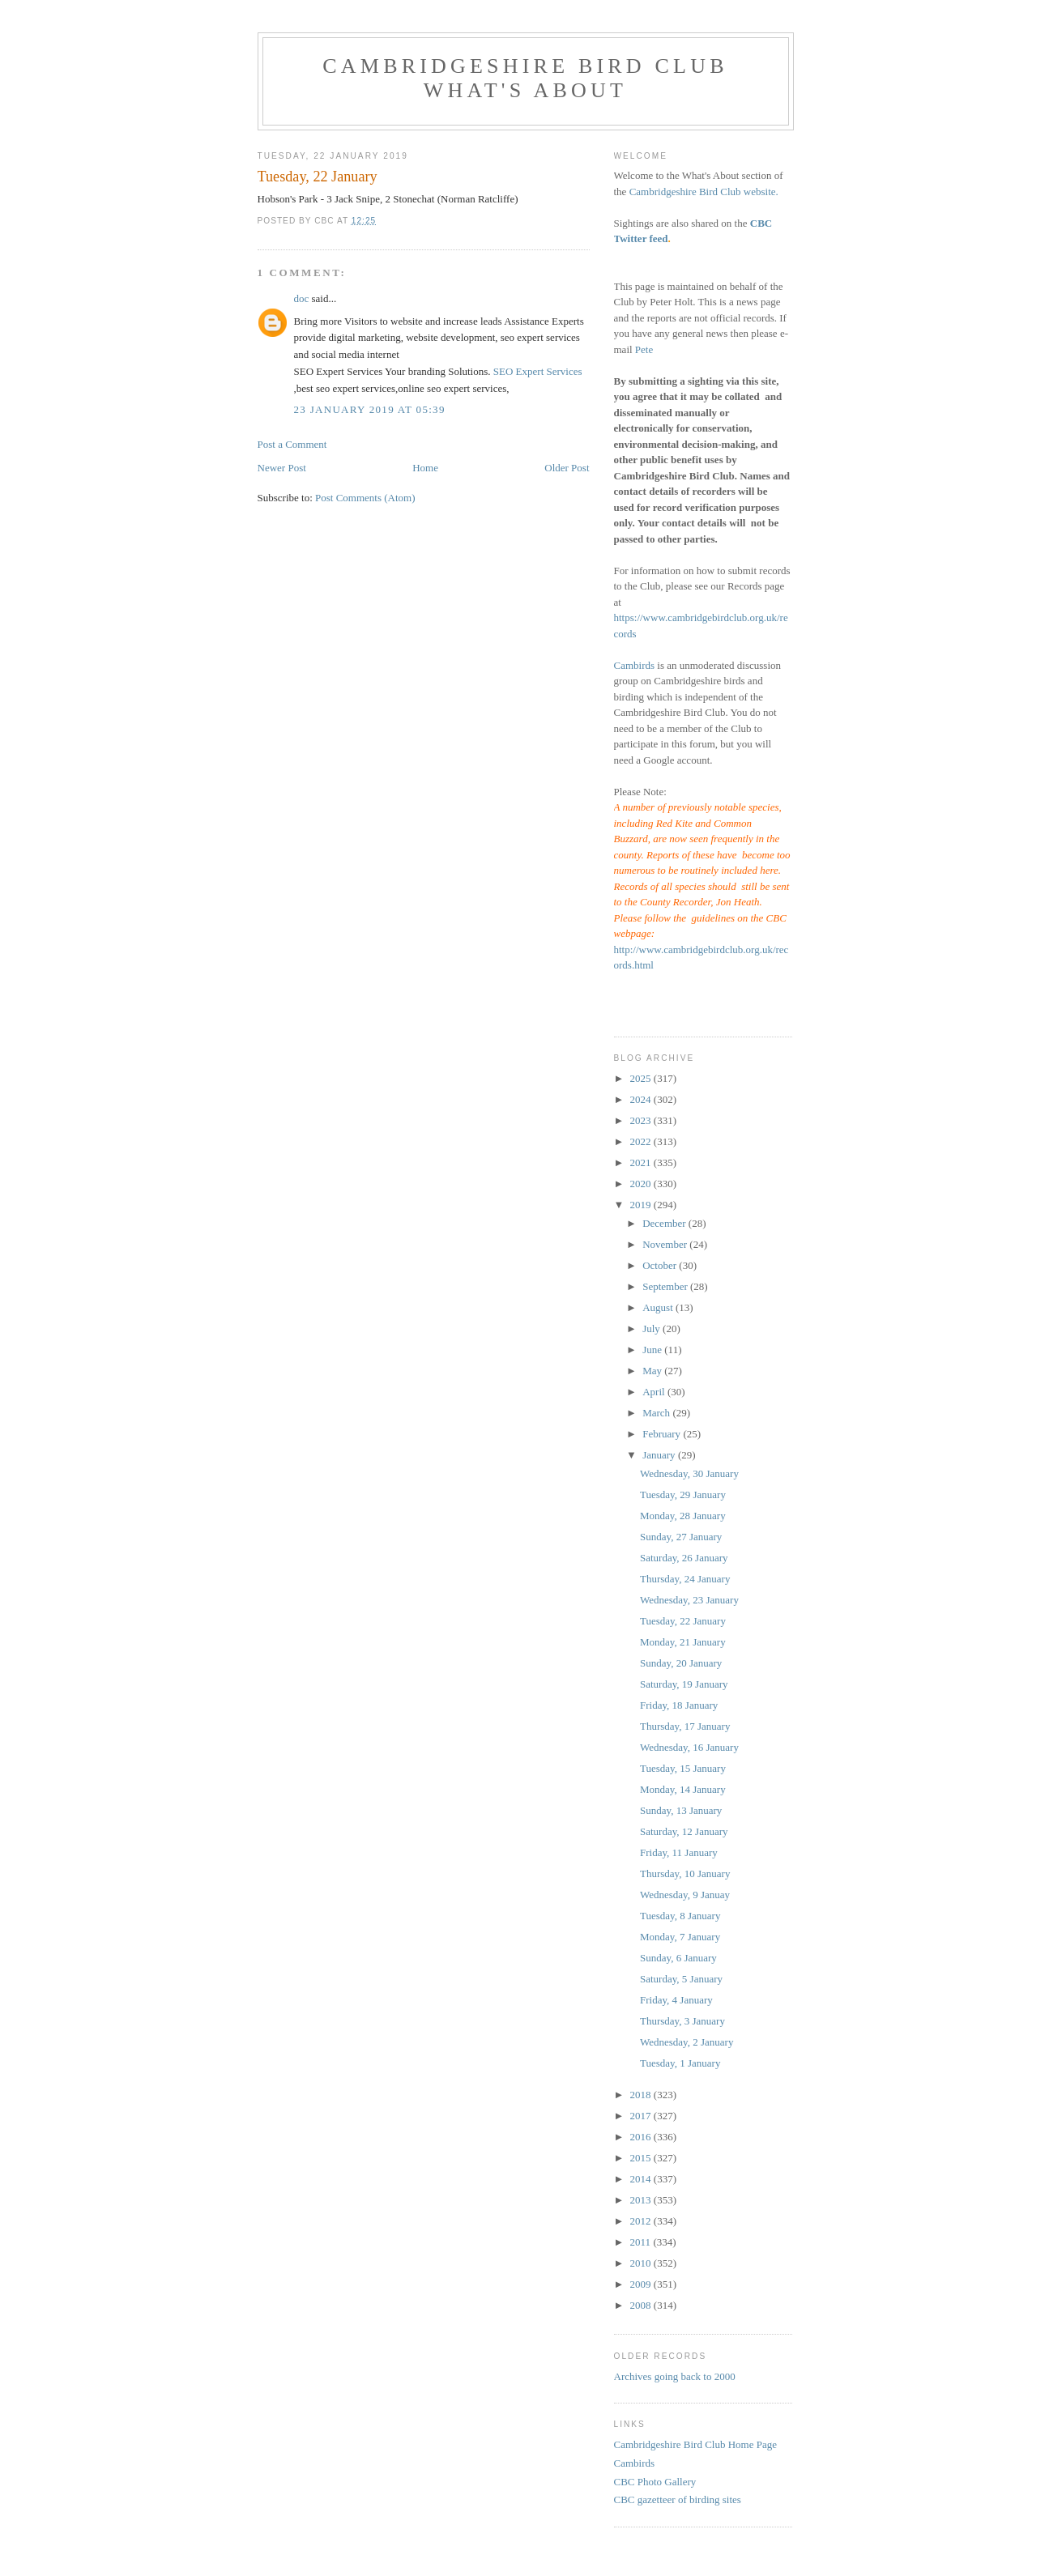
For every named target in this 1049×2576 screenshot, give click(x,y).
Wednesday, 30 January (689, 1473)
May (653, 1371)
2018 (642, 2094)
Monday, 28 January (683, 1515)
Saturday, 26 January (684, 1558)
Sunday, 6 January (678, 1958)
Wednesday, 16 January (689, 1747)
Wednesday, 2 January (686, 2042)
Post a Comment (292, 444)
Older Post (566, 468)
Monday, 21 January (683, 1642)
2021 (642, 1162)
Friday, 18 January (679, 1705)
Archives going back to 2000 (675, 2376)
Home (425, 468)
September (666, 1286)
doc (301, 298)
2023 (642, 1120)
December (665, 1223)
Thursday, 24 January (685, 1579)
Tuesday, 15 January (683, 1768)
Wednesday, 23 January (689, 1600)
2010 (642, 2263)
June (653, 1349)
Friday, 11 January (679, 1852)
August (659, 1307)
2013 (642, 2200)
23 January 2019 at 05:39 (370, 409)
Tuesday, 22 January (683, 1621)
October (660, 1265)
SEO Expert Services (537, 371)
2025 (642, 1078)
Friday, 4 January (676, 2000)
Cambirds (634, 665)
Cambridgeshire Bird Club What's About (524, 78)
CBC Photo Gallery (655, 2482)
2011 (642, 2242)
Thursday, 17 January (685, 1726)
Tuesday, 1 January (680, 2063)
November (665, 1244)
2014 (642, 2179)
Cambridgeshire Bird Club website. (703, 191)
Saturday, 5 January (681, 1979)
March (657, 1413)
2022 (642, 1141)
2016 (642, 2137)
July (652, 1328)
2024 (642, 1099)
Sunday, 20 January (681, 1663)
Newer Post (282, 468)
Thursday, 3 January (682, 2021)
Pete (644, 349)
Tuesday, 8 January (680, 1916)
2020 (642, 1183)
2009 (642, 2284)
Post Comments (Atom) (365, 498)
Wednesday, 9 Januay (685, 1894)
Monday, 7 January (680, 1937)
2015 (642, 2158)
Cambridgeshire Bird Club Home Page (695, 2444)
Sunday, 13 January (681, 1810)
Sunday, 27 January (681, 1537)
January (660, 1455)
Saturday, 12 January (684, 1831)
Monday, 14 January (683, 1789)
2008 (642, 2305)
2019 (642, 1205)
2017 (642, 2116)
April (654, 1392)
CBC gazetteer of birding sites (677, 2499)
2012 (642, 2221)
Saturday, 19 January (684, 1684)
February (662, 1434)
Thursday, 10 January (685, 1873)
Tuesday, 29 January (683, 1494)
